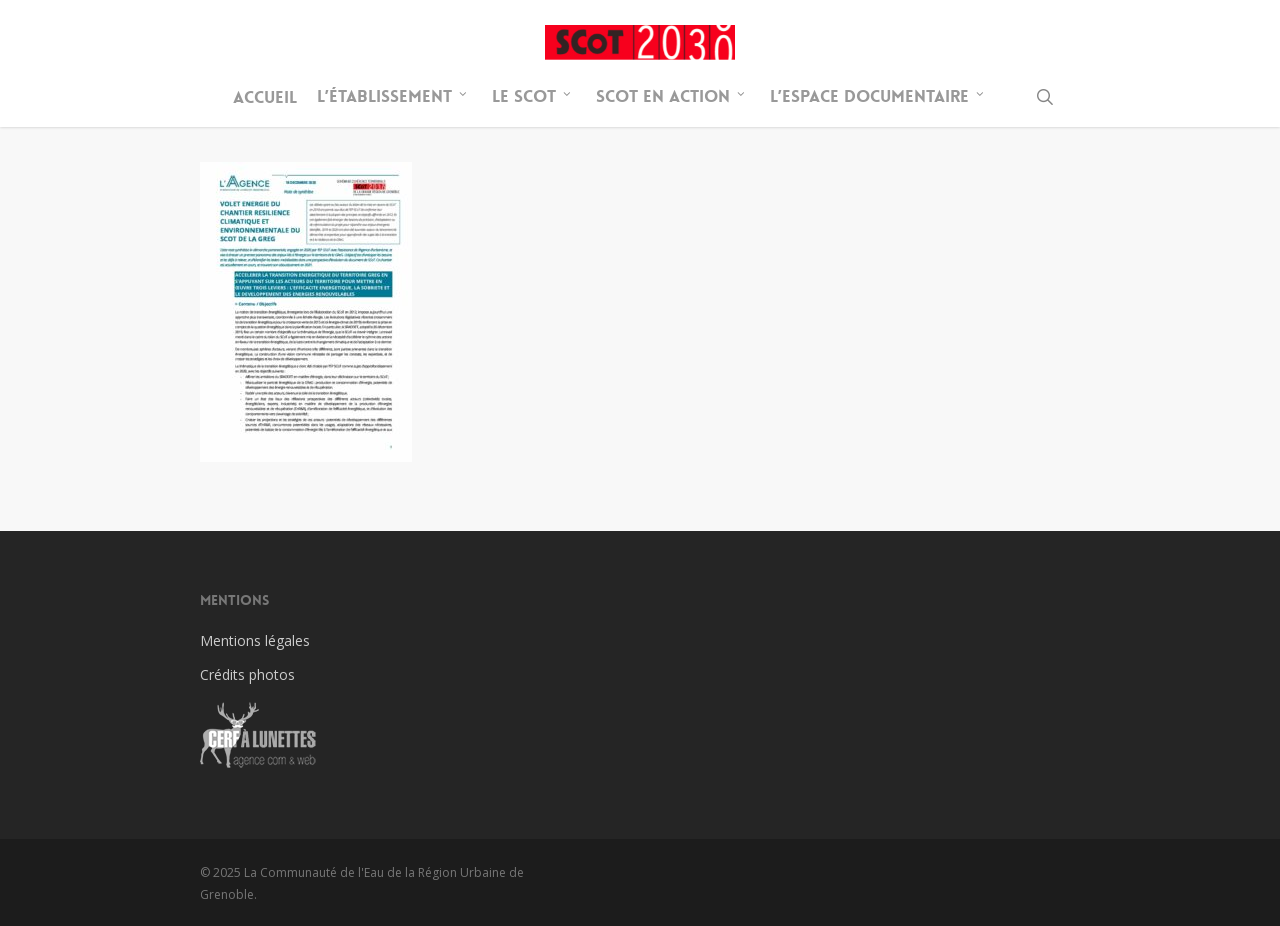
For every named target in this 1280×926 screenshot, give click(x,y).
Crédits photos (247, 674)
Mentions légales (255, 640)
